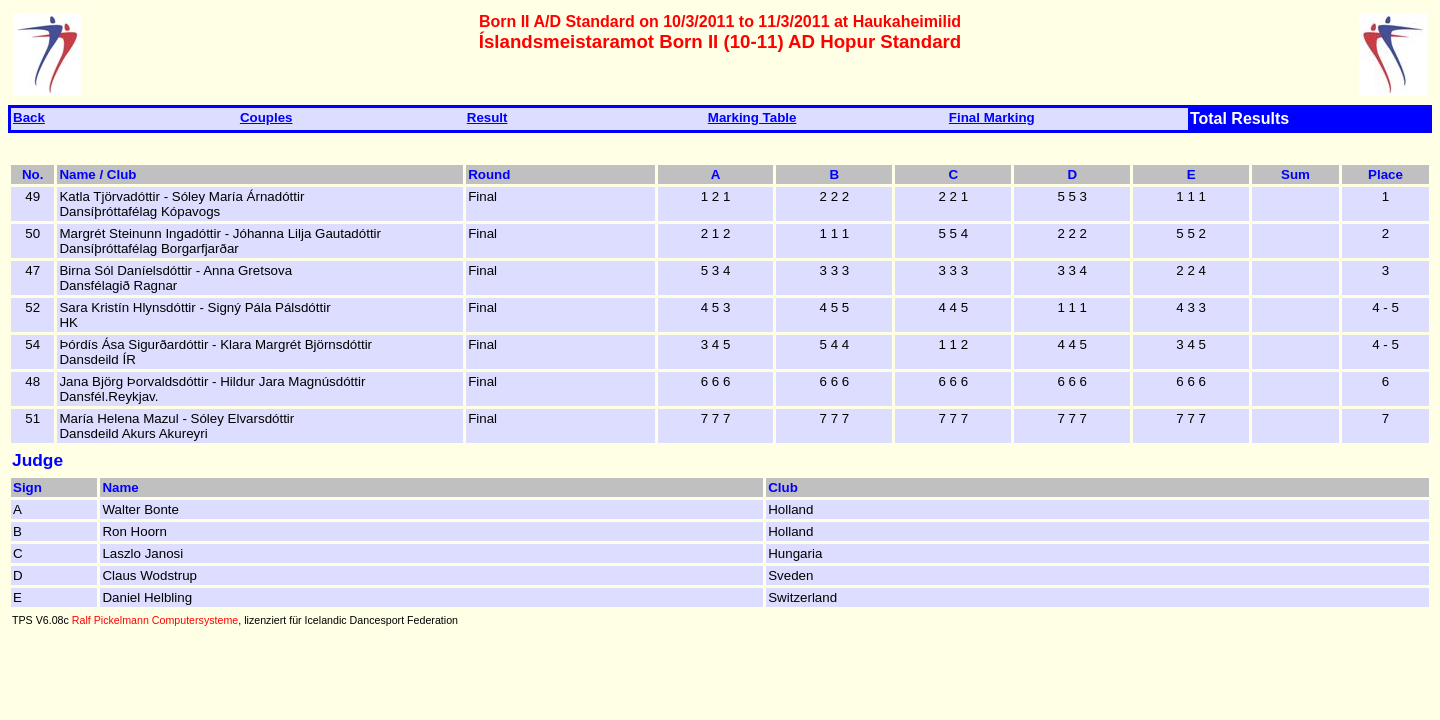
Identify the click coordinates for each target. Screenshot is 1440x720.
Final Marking (992, 117)
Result (487, 117)
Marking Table (752, 117)
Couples (266, 117)
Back (29, 117)
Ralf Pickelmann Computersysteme (155, 620)
